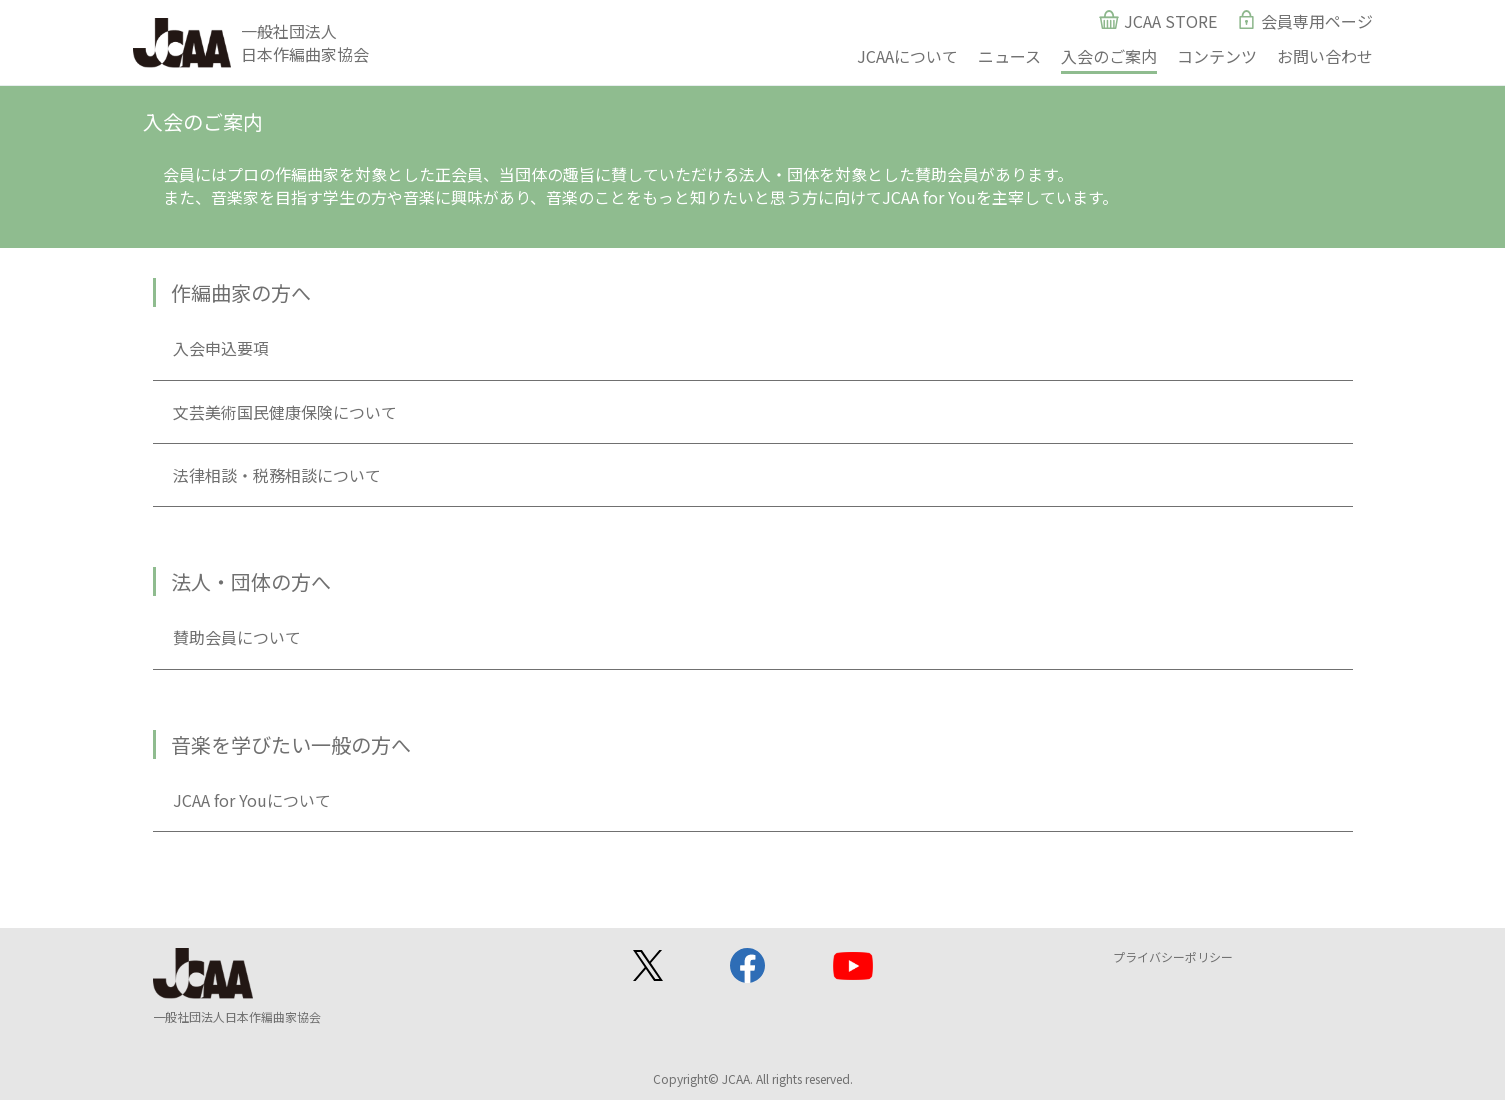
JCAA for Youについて (252, 800)
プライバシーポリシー (1173, 956)
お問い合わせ (1325, 56)
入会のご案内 (1109, 56)
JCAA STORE (1170, 21)
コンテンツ (1217, 56)
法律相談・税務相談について (277, 475)
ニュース (1009, 56)
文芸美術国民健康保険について (285, 412)
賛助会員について (237, 637)
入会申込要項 (221, 348)
